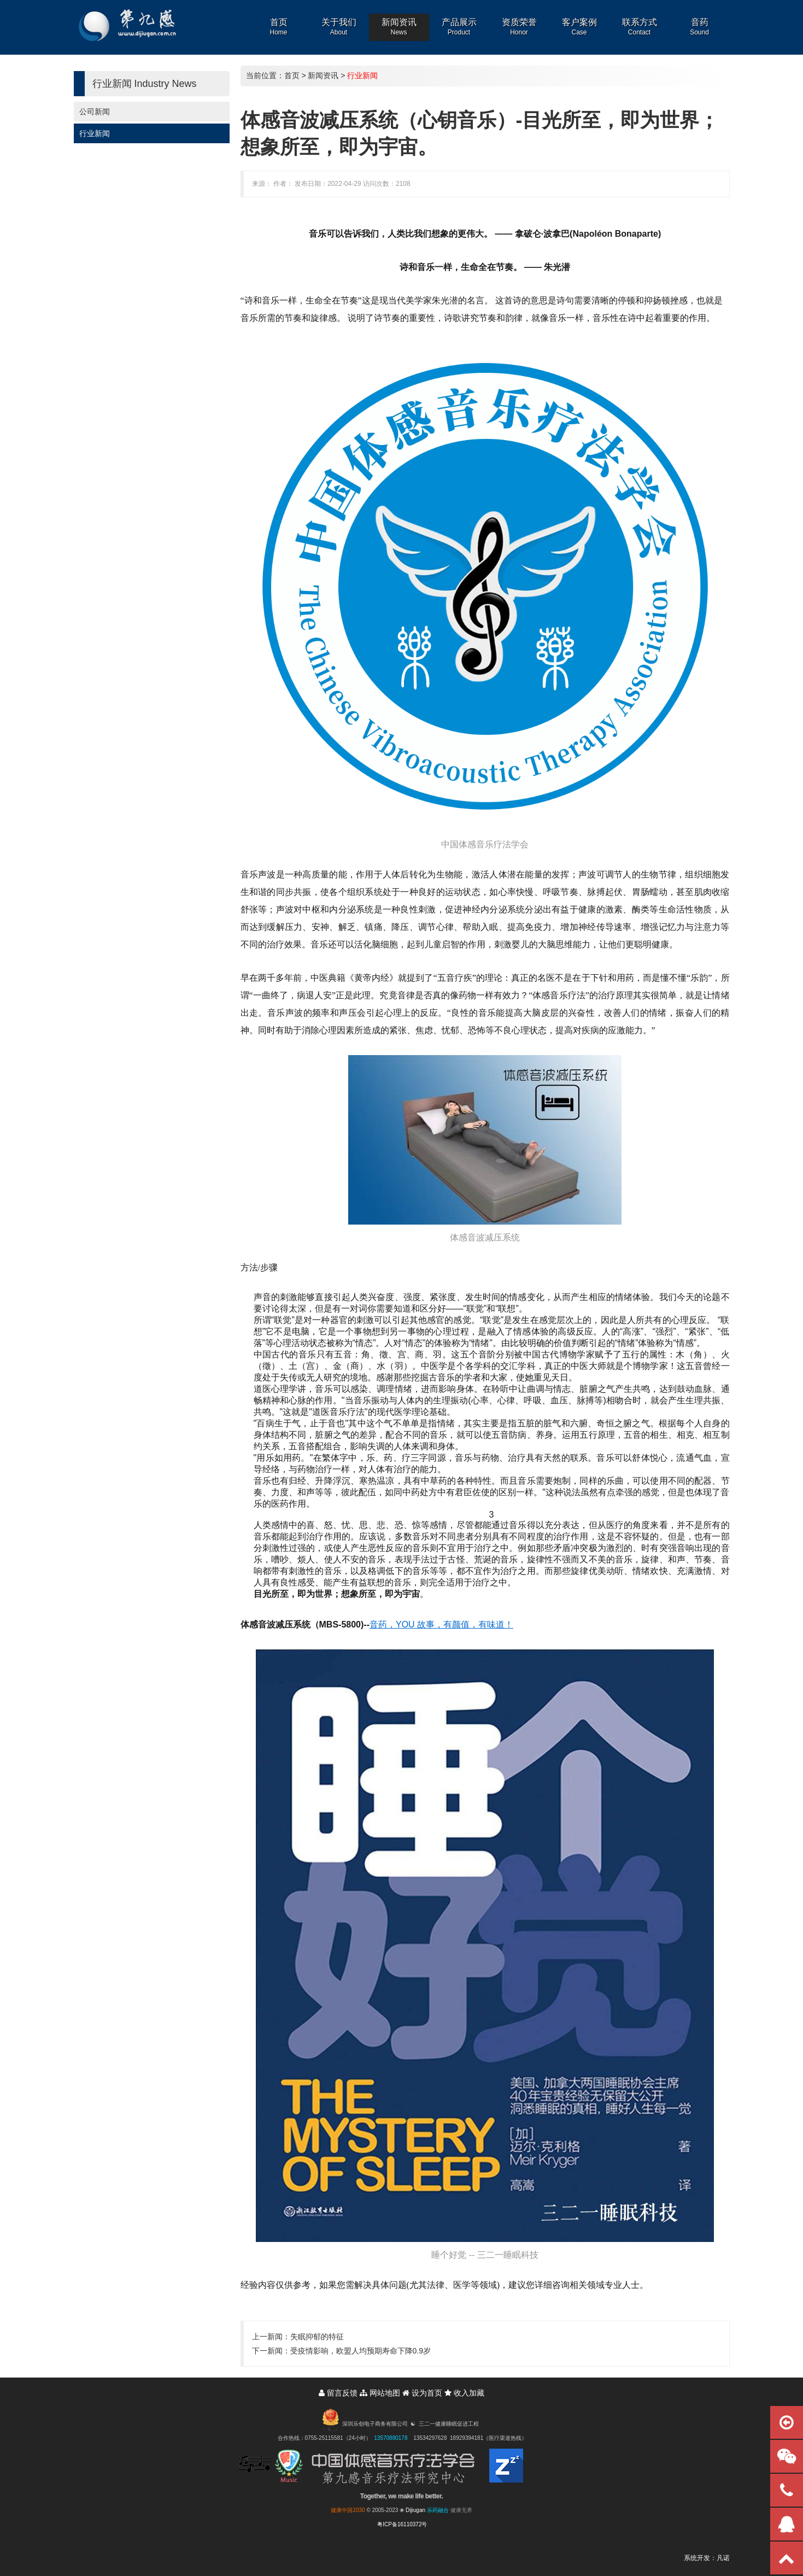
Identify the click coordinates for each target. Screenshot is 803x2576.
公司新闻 (94, 111)
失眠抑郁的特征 (317, 2336)
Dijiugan (415, 2510)
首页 (292, 75)
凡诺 (723, 2558)
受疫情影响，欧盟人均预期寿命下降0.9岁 (360, 2350)
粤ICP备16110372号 (402, 2524)
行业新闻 (94, 133)
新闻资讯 (323, 75)
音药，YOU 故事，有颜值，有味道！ (441, 1624)
